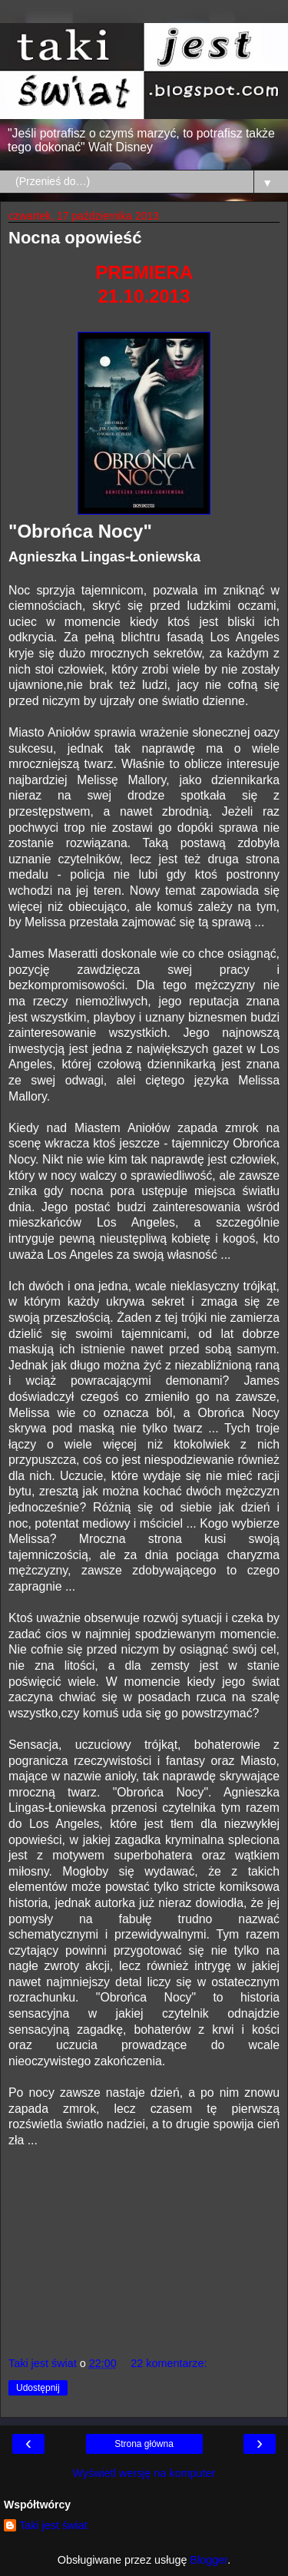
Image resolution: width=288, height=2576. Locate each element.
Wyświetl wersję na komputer (143, 2473)
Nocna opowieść (75, 237)
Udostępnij (38, 2387)
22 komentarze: (169, 2363)
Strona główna (144, 2444)
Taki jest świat (53, 2525)
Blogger (208, 2560)
